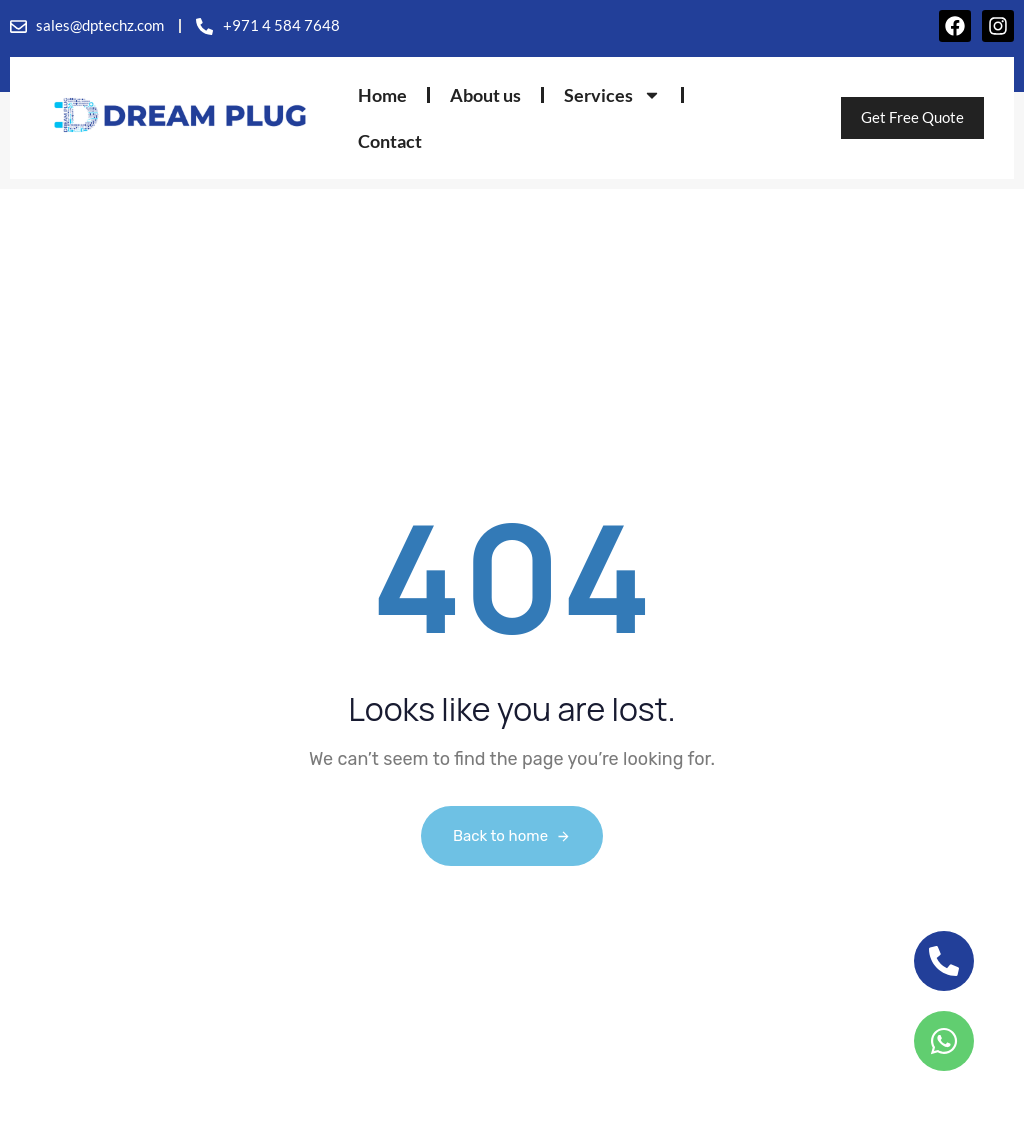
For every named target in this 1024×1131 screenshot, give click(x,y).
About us (485, 95)
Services (612, 95)
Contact (390, 141)
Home (382, 95)
